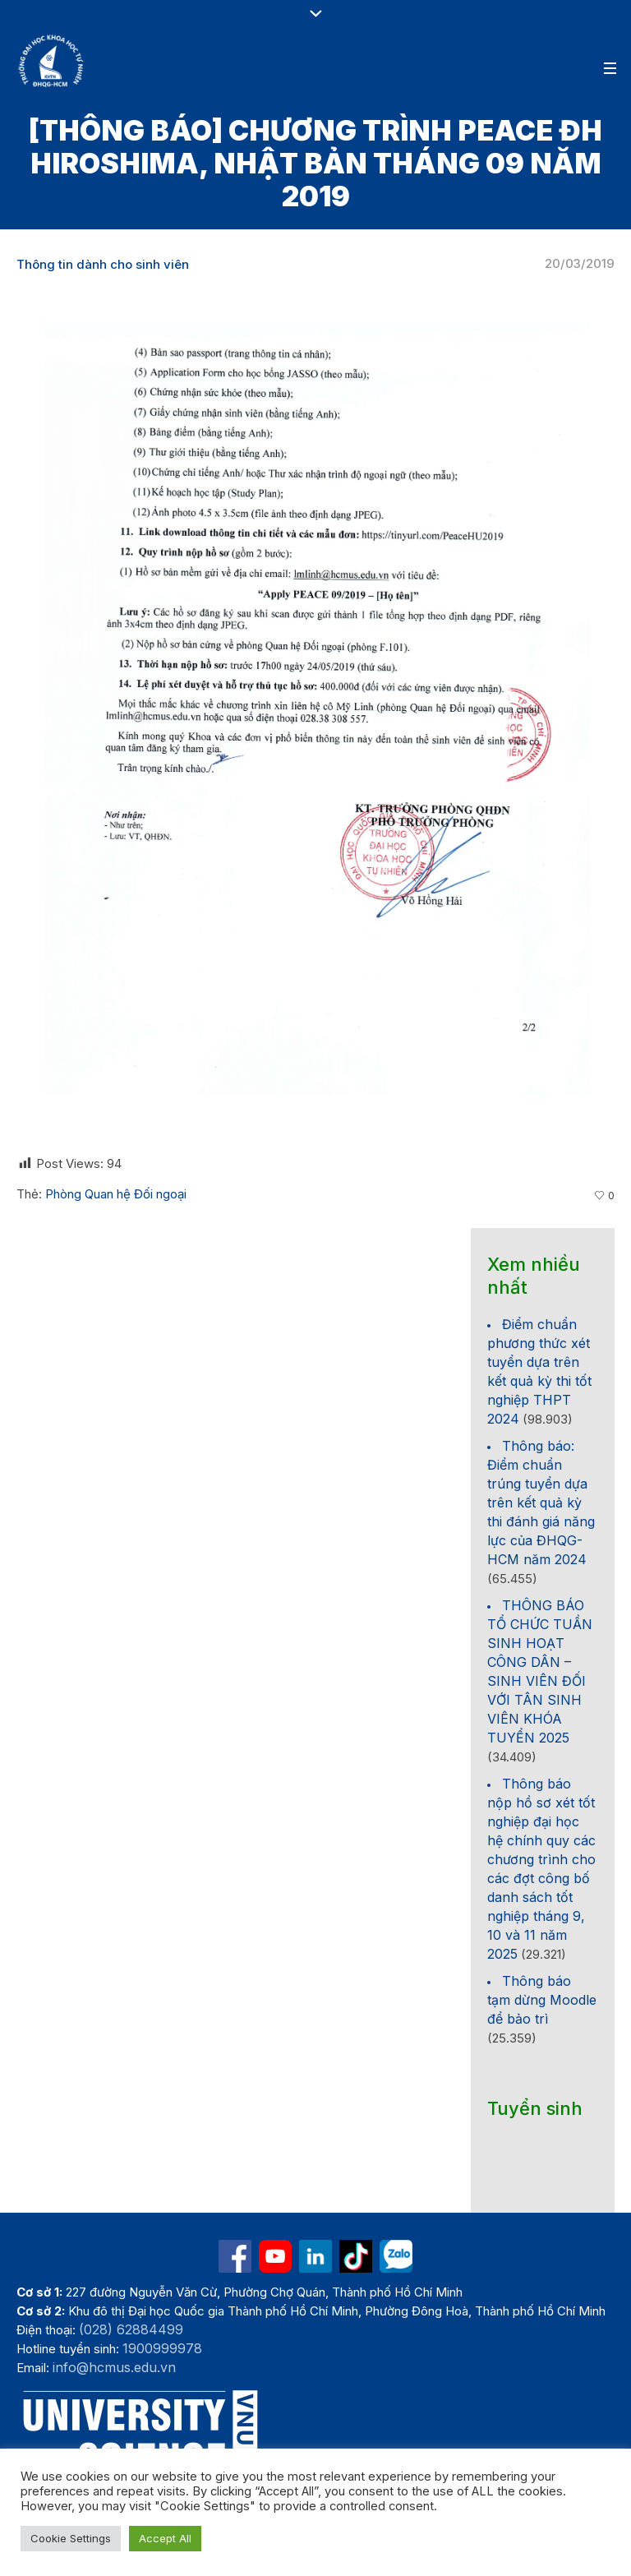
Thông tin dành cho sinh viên (102, 264)
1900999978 (162, 2348)
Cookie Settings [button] (70, 2538)
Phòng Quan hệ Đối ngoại (116, 1194)
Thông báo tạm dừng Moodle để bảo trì (541, 2000)
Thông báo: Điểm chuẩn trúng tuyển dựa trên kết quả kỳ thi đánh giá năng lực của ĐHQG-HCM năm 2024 (541, 1502)
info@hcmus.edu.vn (114, 2367)
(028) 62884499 (131, 2329)
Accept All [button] (165, 2538)
